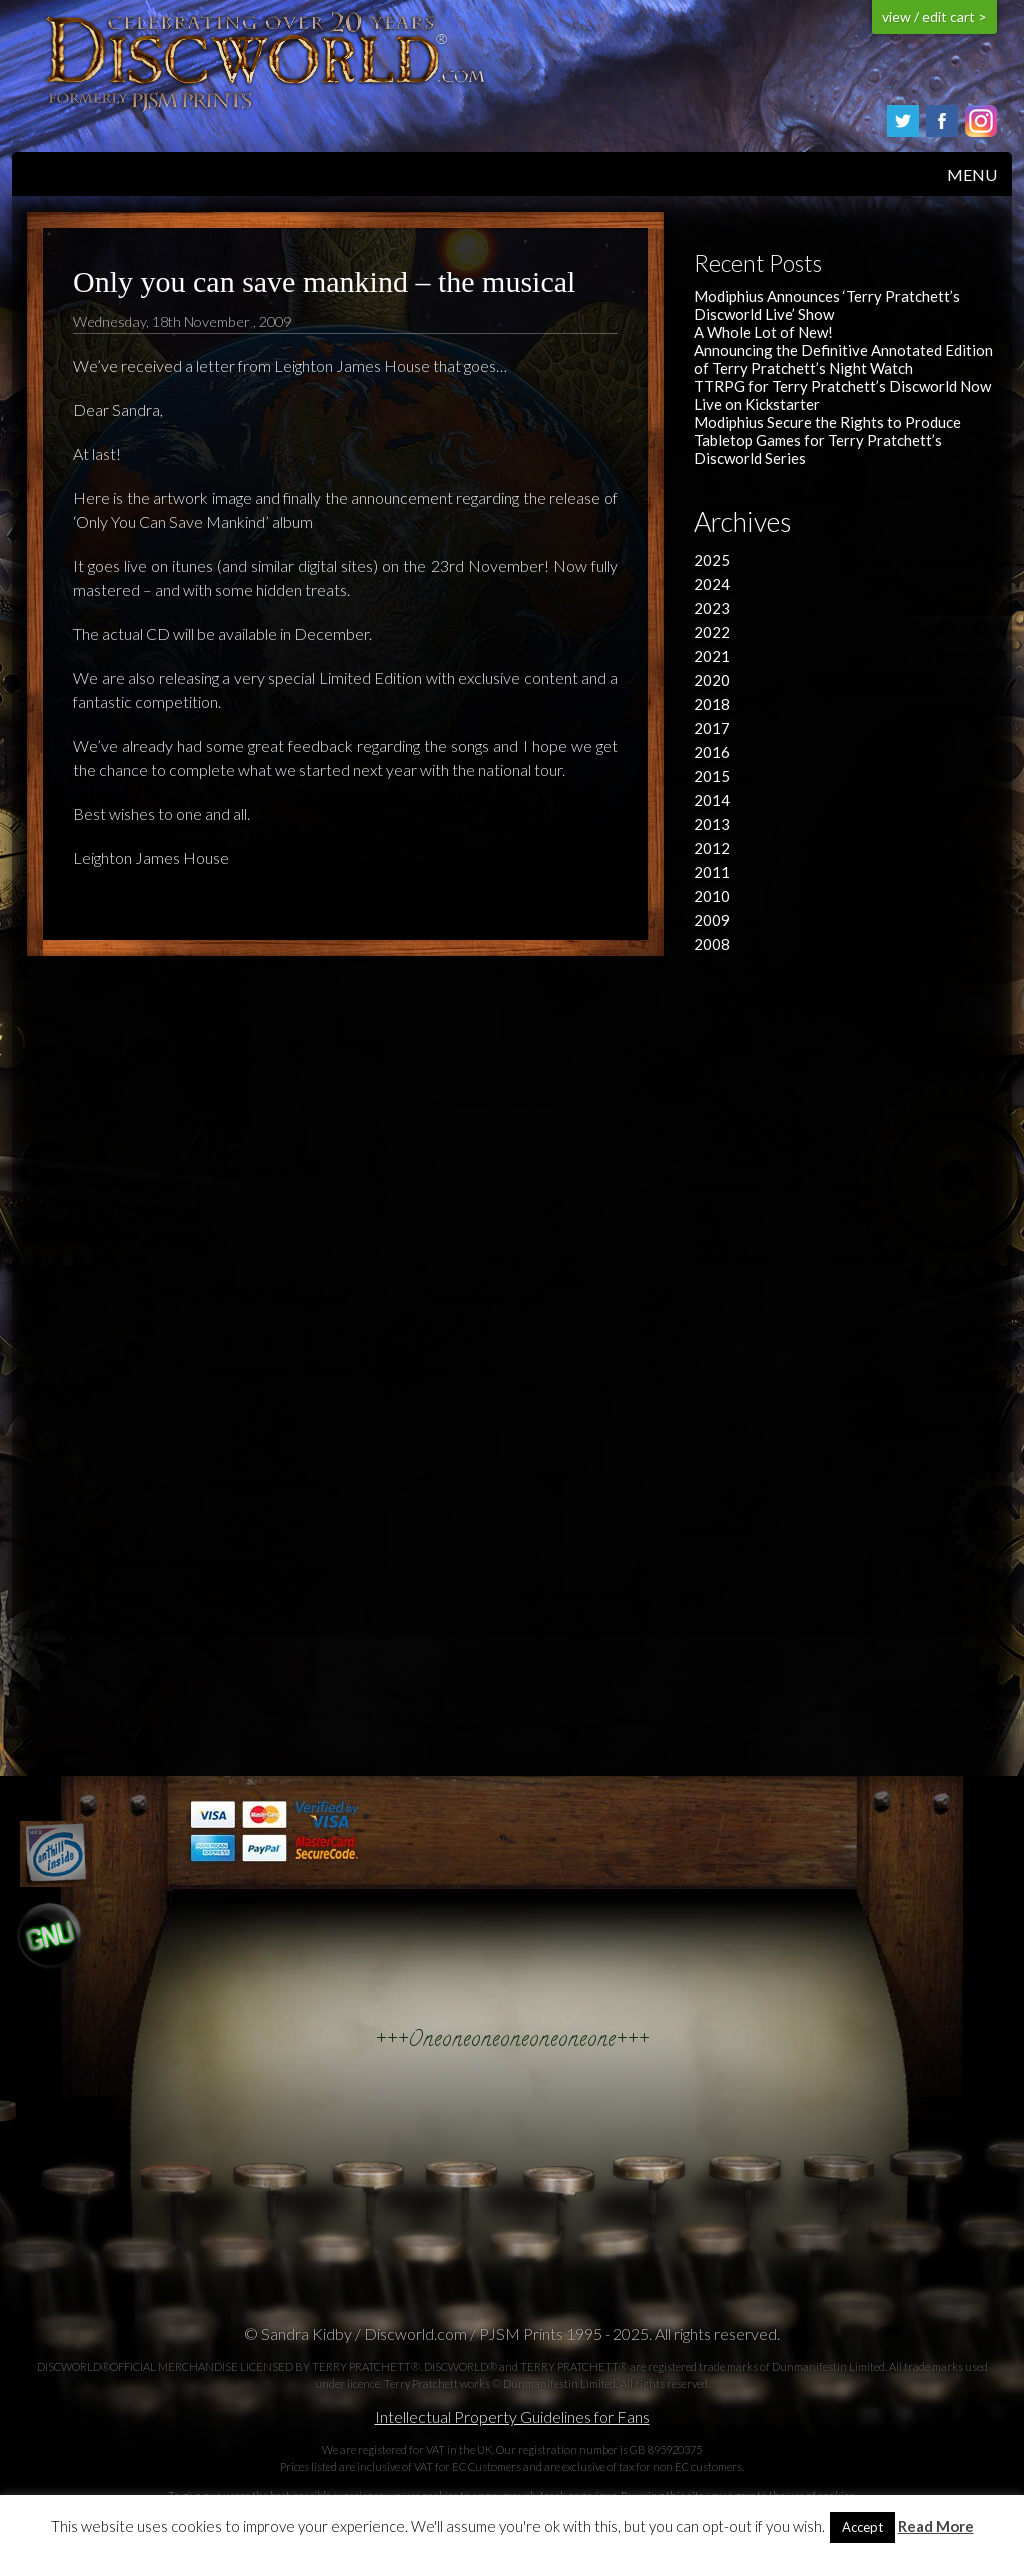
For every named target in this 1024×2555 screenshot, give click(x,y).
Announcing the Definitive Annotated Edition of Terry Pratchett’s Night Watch (843, 359)
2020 (712, 680)
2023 (712, 608)
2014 (712, 800)
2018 (712, 704)
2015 (712, 776)
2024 (712, 584)
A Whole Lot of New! (763, 332)
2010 (712, 896)
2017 (712, 728)
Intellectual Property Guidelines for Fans (512, 2416)
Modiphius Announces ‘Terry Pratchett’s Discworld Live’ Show (827, 305)
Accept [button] (862, 2527)
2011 (712, 872)
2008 (712, 944)
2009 (712, 920)
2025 (712, 560)
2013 (712, 824)
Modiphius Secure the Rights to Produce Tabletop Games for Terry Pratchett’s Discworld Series (827, 440)
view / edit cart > (934, 16)
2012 (712, 848)
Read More (936, 2526)
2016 (712, 752)
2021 (712, 656)
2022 (712, 632)
